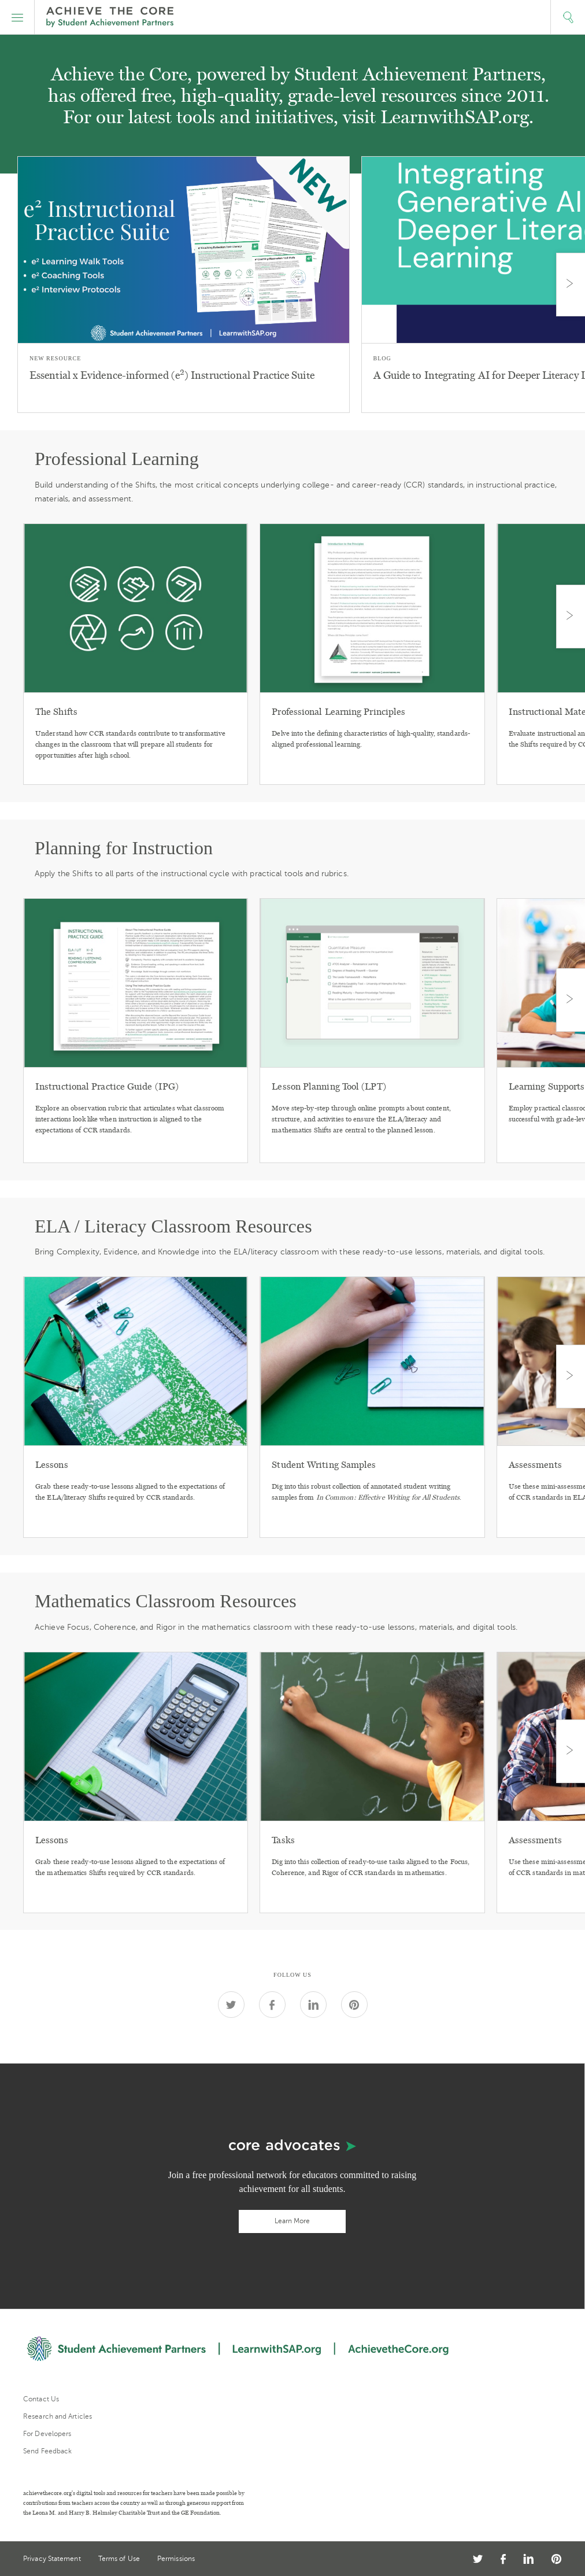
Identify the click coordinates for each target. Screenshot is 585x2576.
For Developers (47, 2434)
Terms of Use (119, 2559)
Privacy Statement (52, 2559)
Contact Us (41, 2399)
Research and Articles (57, 2416)
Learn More (292, 2221)
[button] (17, 17)
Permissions (176, 2559)
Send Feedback (47, 2451)
